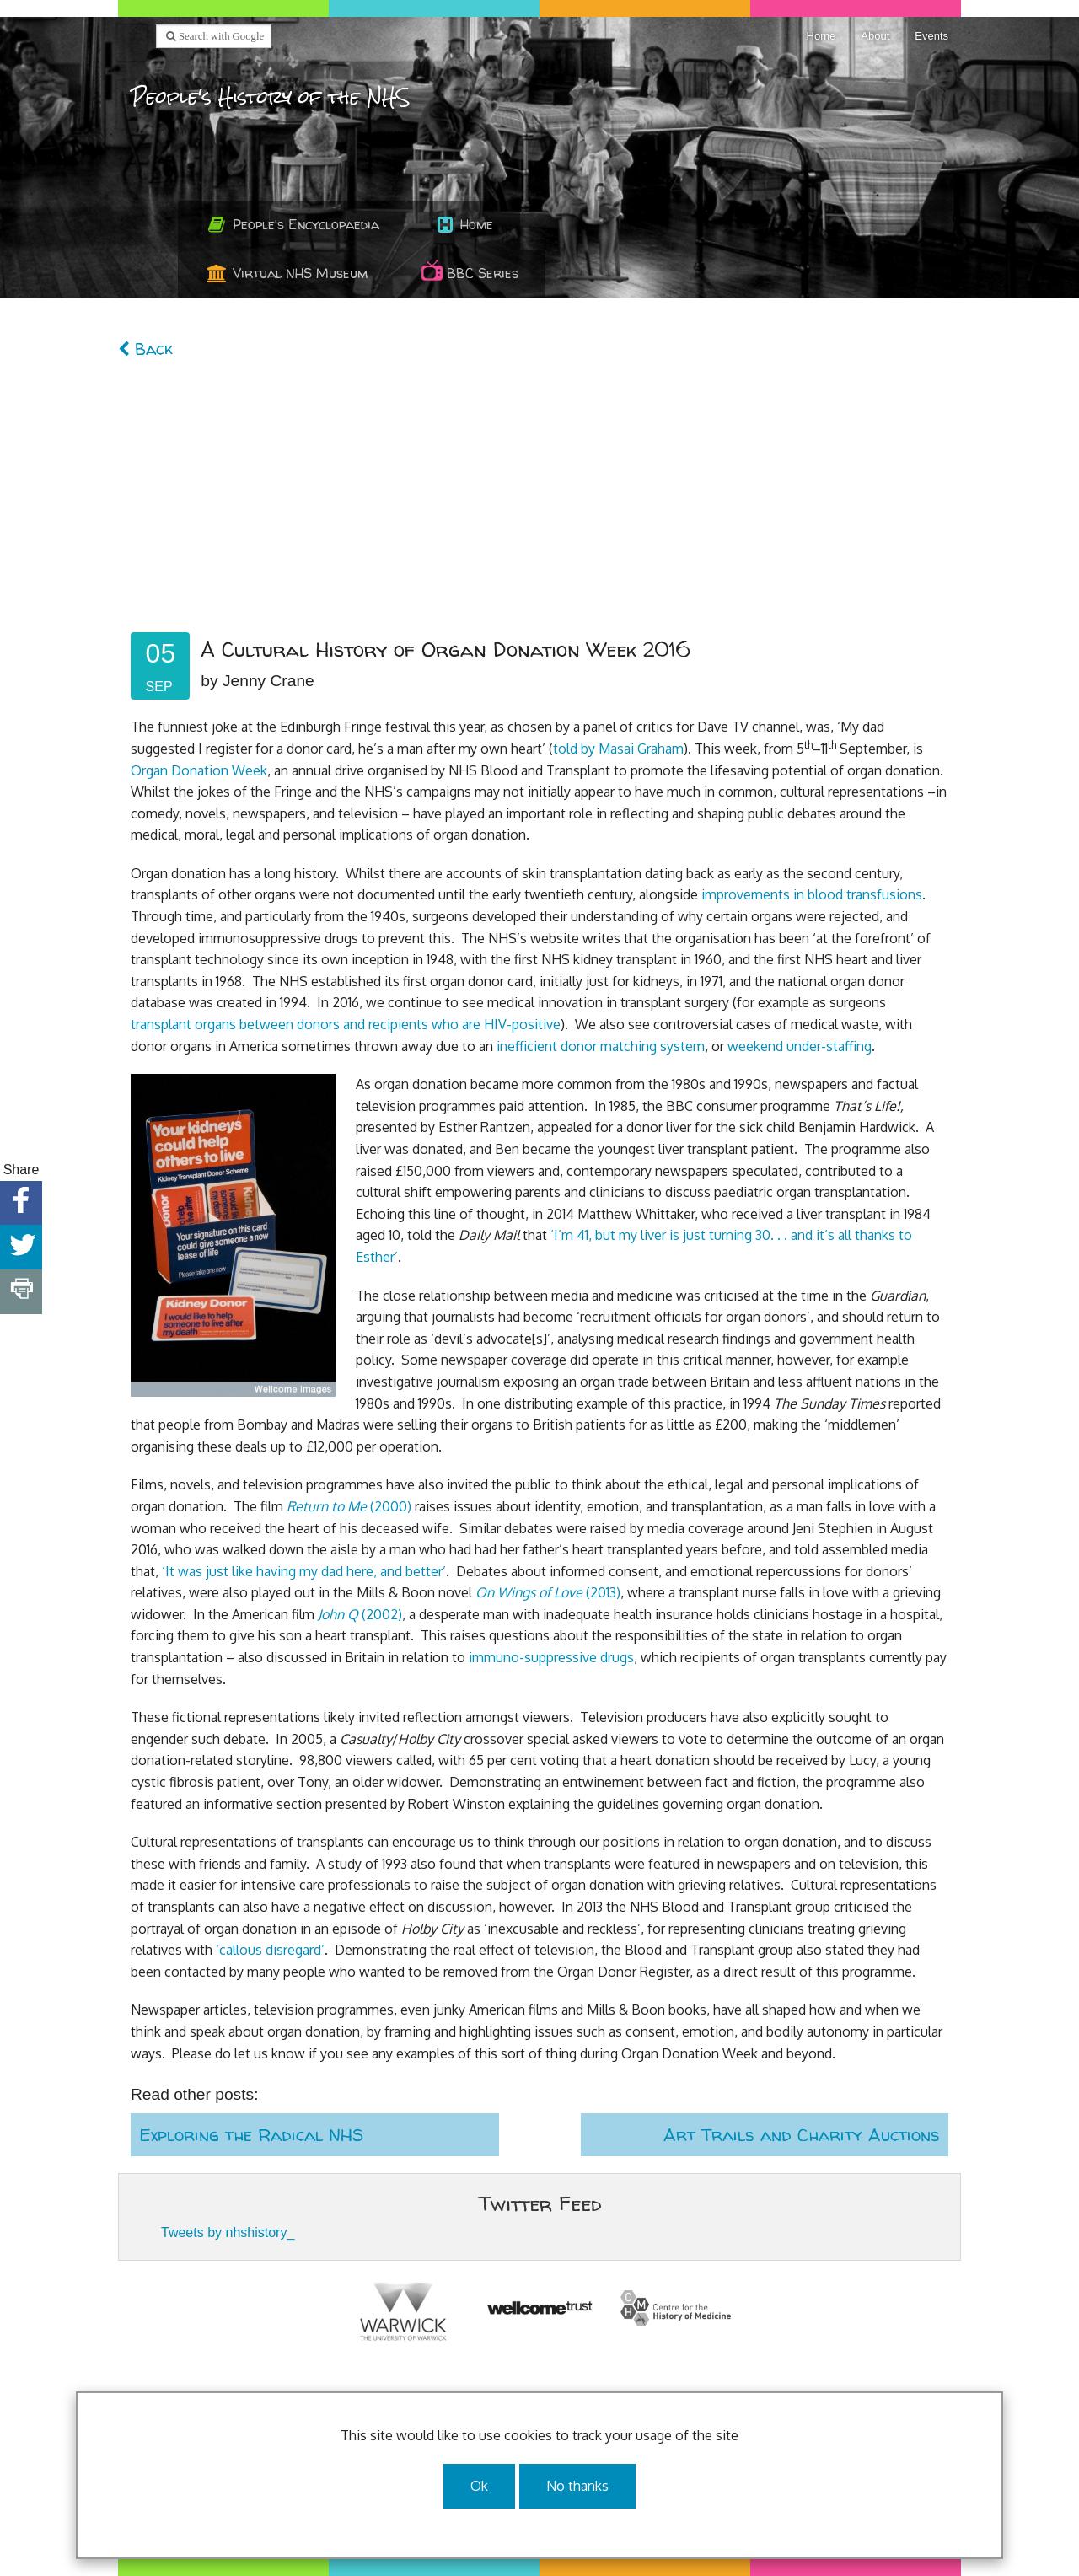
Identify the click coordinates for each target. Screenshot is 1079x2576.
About (875, 36)
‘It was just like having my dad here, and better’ (304, 1571)
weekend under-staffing (799, 1046)
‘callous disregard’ (270, 1949)
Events (931, 36)
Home (821, 36)
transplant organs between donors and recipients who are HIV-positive (346, 1024)
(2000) (349, 1506)
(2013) (547, 1592)
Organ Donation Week (199, 770)
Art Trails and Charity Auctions (801, 2135)
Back (145, 349)
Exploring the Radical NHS (251, 2135)
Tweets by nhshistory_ (227, 2232)
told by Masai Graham (618, 748)
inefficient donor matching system (601, 1046)
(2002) (360, 1614)
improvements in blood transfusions (811, 894)
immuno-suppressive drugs (551, 1657)
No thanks (577, 2485)
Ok (479, 2485)
